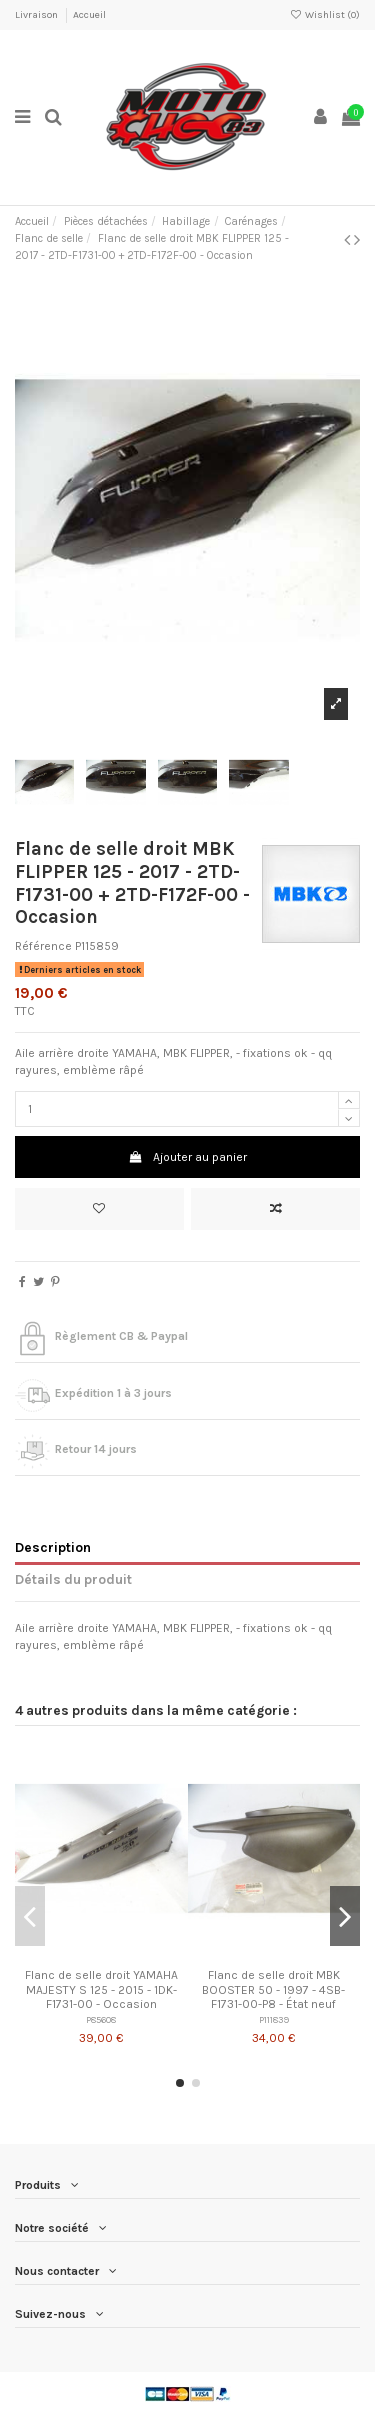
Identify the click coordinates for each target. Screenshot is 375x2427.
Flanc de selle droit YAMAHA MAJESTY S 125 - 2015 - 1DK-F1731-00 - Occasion (101, 1989)
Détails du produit (73, 1579)
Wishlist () (325, 15)
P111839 (274, 2019)
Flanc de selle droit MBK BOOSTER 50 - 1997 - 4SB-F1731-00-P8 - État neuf (273, 1989)
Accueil (89, 15)
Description (53, 1547)
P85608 (101, 2019)
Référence (43, 946)
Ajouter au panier (187, 1157)
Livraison (37, 15)
